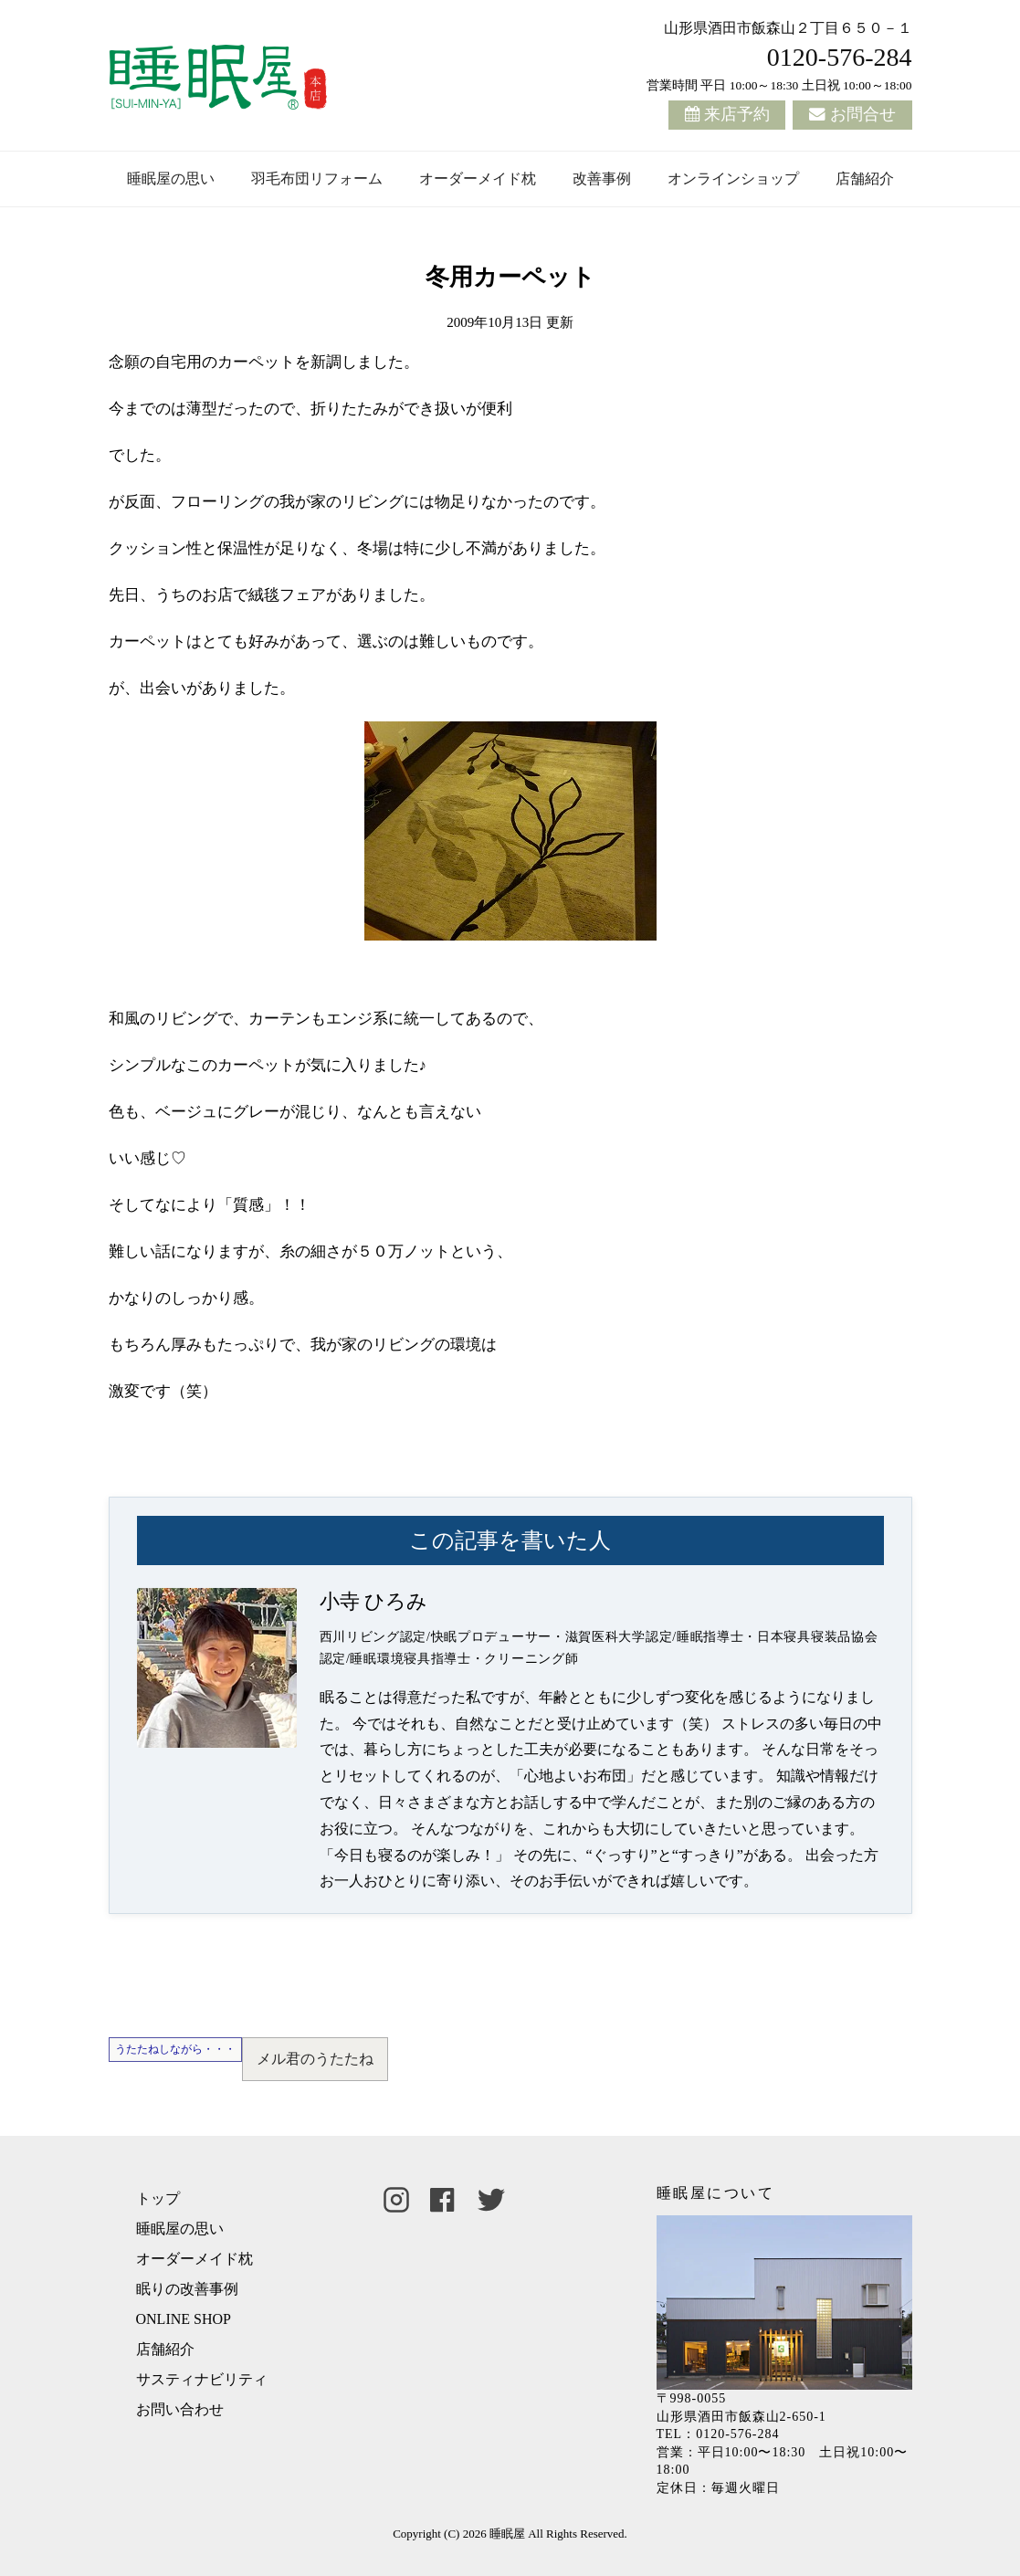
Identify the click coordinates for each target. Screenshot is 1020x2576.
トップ (158, 2198)
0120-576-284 (839, 57)
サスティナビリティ (202, 2379)
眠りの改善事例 (187, 2289)
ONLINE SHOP (183, 2319)
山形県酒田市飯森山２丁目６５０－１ (788, 28)
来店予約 (737, 114)
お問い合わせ (180, 2409)
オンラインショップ (733, 178)
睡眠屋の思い (171, 178)
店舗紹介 (865, 178)
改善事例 (602, 178)
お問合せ (863, 114)
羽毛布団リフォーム (317, 178)
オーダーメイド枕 (477, 178)
